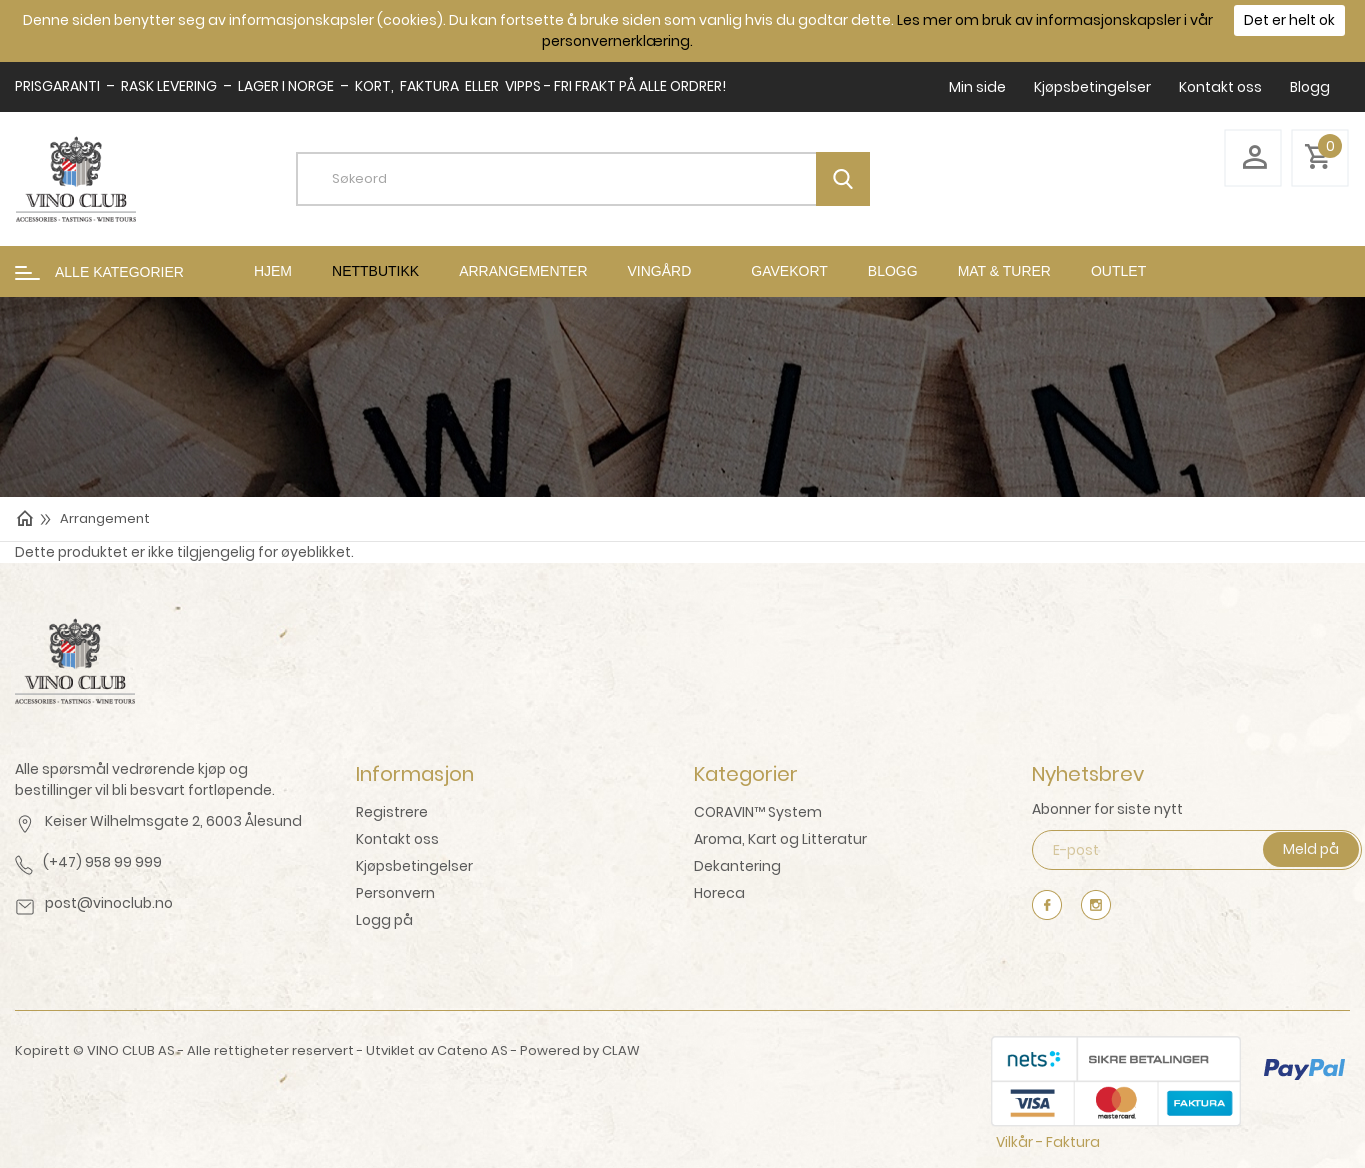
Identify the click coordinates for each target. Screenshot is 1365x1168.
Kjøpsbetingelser (1092, 87)
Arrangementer (523, 271)
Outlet (1118, 271)
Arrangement (105, 518)
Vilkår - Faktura (1048, 1142)
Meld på (1311, 849)
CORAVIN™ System (758, 812)
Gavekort (789, 271)
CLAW (621, 1050)
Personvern (395, 893)
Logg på (384, 920)
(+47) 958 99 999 (102, 862)
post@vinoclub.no (109, 903)
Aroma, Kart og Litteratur (780, 839)
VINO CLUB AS (131, 1050)
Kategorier (746, 774)
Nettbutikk (375, 271)
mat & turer (1004, 271)
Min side (977, 87)
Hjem (273, 271)
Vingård (660, 271)
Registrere (392, 812)
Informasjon (415, 774)
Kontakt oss (1220, 87)
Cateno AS (472, 1050)
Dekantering (737, 866)
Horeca (719, 893)
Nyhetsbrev (1088, 774)
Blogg (1310, 87)
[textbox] (598, 179)
